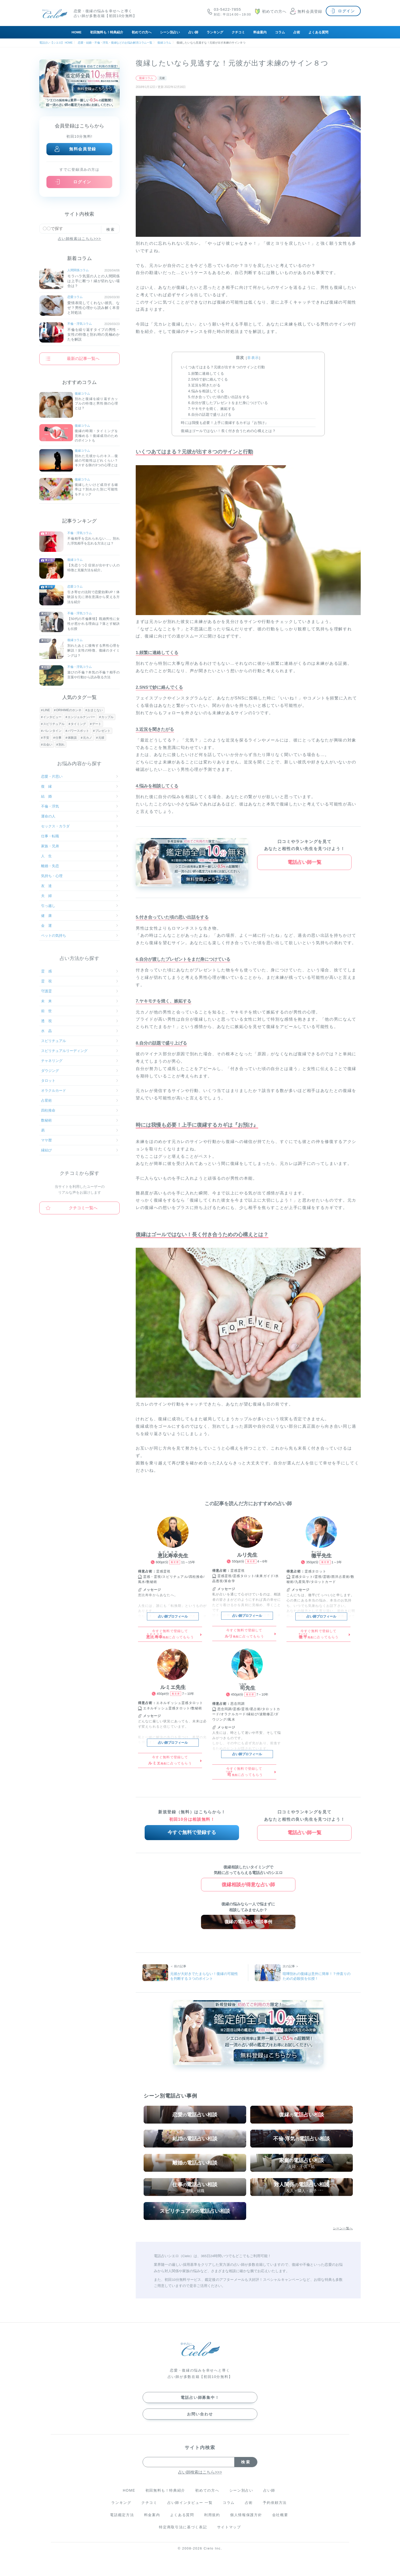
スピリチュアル (79, 1041)
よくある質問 (318, 32)
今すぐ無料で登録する (192, 1832)
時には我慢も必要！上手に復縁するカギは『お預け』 (224, 423)
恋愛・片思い (79, 776)
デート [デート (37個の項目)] (96, 724)
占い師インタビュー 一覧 (190, 2503)
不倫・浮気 (79, 806)
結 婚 (79, 796)
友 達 (79, 886)
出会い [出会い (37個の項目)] (47, 744)
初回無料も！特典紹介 (106, 32)
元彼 (162, 78)
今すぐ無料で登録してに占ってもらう (170, 1634)
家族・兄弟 (79, 846)
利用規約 (212, 2515)
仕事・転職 (79, 836)
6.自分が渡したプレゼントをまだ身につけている (228, 403)
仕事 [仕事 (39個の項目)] (58, 737)
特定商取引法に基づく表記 (183, 2527)
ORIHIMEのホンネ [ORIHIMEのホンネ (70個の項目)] (68, 710)
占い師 (193, 32)
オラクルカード (79, 1090)
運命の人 (79, 816)
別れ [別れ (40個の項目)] (61, 744)
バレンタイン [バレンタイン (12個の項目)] (52, 731)
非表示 (253, 358)
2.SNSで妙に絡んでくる (208, 379)
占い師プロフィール (173, 1616)
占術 (296, 32)
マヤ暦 (79, 1140)
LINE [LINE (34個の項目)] (46, 710)
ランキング (215, 32)
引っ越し (79, 906)
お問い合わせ (200, 2414)
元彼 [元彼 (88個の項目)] (101, 737)
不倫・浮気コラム (79, 324)
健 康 (79, 916)
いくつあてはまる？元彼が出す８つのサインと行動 (223, 367)
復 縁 (79, 786)
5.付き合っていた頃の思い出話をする (218, 397)
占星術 (79, 1100)
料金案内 (260, 32)
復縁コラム (146, 78)
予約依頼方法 (275, 2503)
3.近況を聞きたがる (204, 385)
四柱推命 (79, 1110)
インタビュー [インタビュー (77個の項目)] (52, 717)
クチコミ (238, 32)
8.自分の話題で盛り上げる (209, 414)
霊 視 (79, 981)
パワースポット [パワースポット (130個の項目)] (78, 731)
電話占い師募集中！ (200, 2397)
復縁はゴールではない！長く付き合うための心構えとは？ (228, 431)
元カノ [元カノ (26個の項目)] (87, 737)
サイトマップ (229, 2527)
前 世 (79, 1011)
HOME (77, 32)
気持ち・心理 (79, 876)
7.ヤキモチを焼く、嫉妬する (211, 409)
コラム (280, 32)
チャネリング (79, 1061)
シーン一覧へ (343, 2228)
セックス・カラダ (79, 826)
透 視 (79, 1021)
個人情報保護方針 (246, 2515)
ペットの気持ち (79, 935)
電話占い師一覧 (304, 862)
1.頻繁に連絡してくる (206, 373)
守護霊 (79, 991)
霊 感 (79, 971)
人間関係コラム (78, 270)
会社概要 (280, 2515)
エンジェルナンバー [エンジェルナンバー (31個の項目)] (81, 717)
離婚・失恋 (79, 866)
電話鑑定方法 (122, 2515)
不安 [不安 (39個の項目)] (46, 737)
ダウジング (79, 1071)
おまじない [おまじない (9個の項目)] (95, 710)
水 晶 (79, 1031)
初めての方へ (142, 32)
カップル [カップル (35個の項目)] (107, 717)
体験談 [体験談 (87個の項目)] (72, 737)
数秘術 (79, 1120)
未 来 (79, 1001)
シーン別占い (170, 32)
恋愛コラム (75, 297)
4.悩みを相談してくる (206, 391)
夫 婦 (79, 896)
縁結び (79, 1150)
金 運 (79, 925)
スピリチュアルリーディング (79, 1051)
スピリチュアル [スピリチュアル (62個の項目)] (54, 724)
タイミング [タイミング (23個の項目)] (78, 724)
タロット (79, 1080)
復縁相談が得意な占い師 (248, 1884)
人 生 (79, 856)
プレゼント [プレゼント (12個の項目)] (102, 731)
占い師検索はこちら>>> (79, 239)
